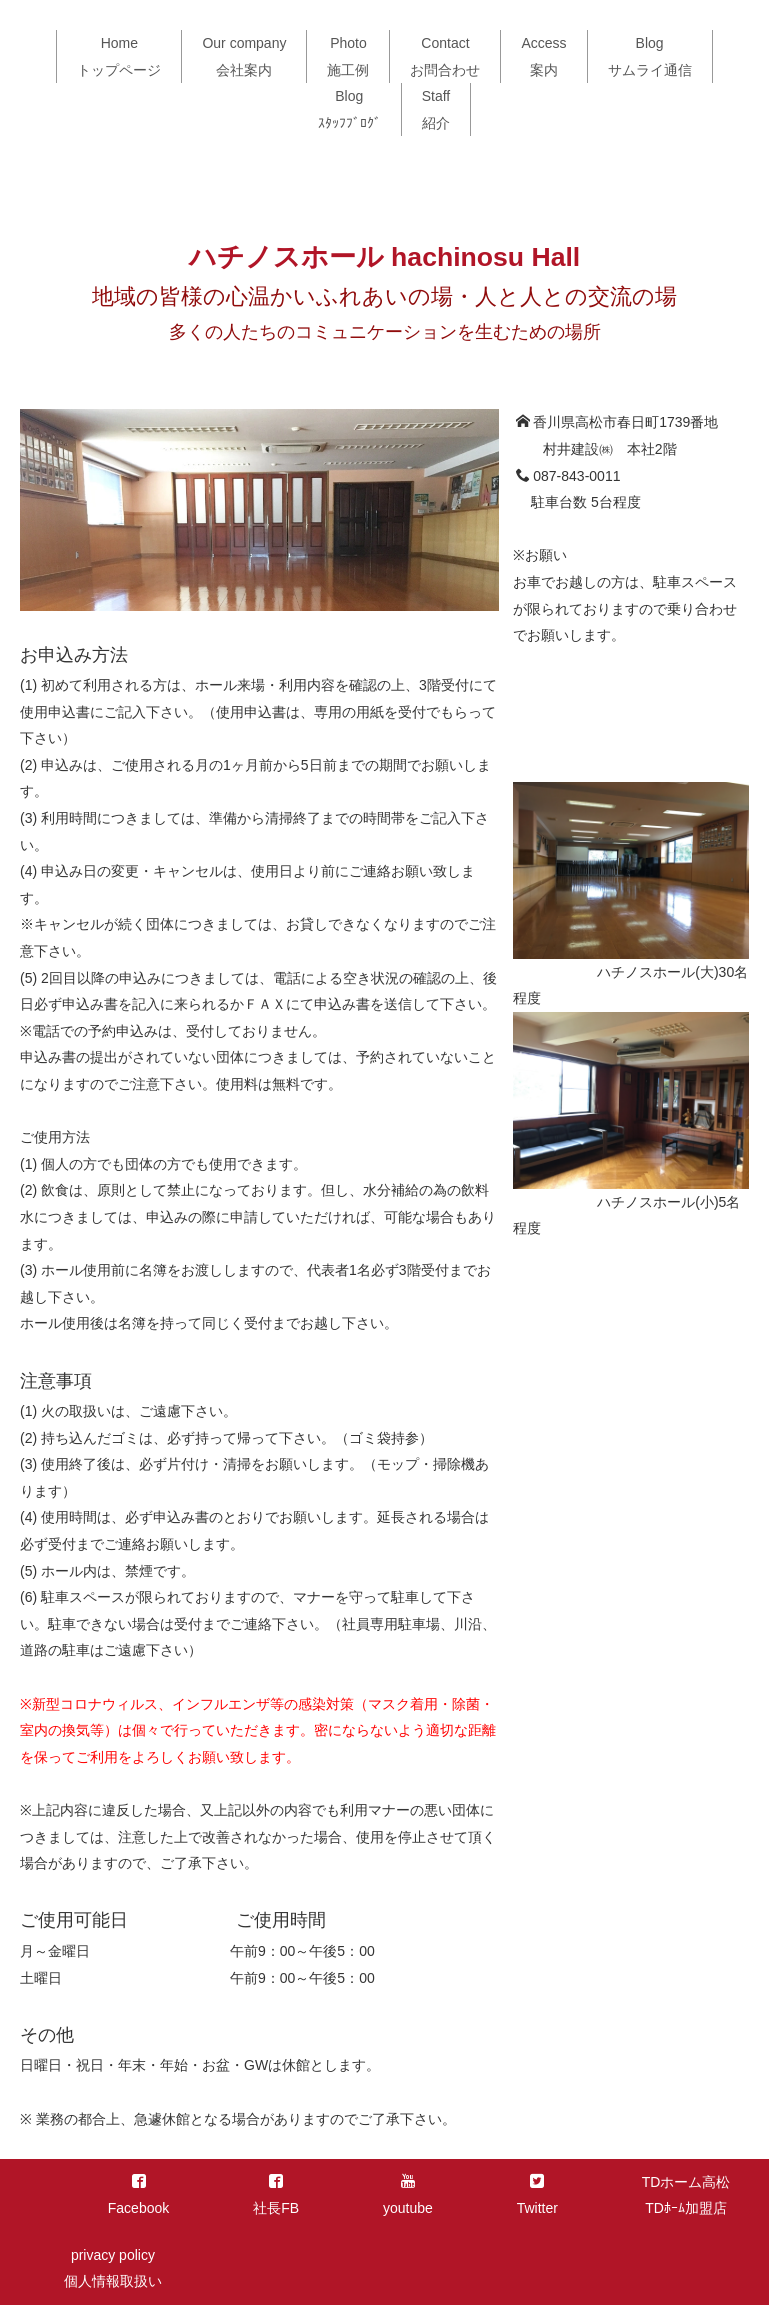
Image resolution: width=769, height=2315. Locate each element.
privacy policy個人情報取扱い (113, 2268)
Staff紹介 (436, 109)
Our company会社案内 (244, 56)
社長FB (276, 2195)
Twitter (537, 2195)
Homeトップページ (119, 56)
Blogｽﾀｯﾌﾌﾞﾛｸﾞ (349, 109)
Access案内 (543, 56)
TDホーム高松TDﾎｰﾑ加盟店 (686, 2195)
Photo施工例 (348, 56)
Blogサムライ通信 (650, 56)
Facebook (138, 2195)
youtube (408, 2195)
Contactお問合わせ (445, 56)
